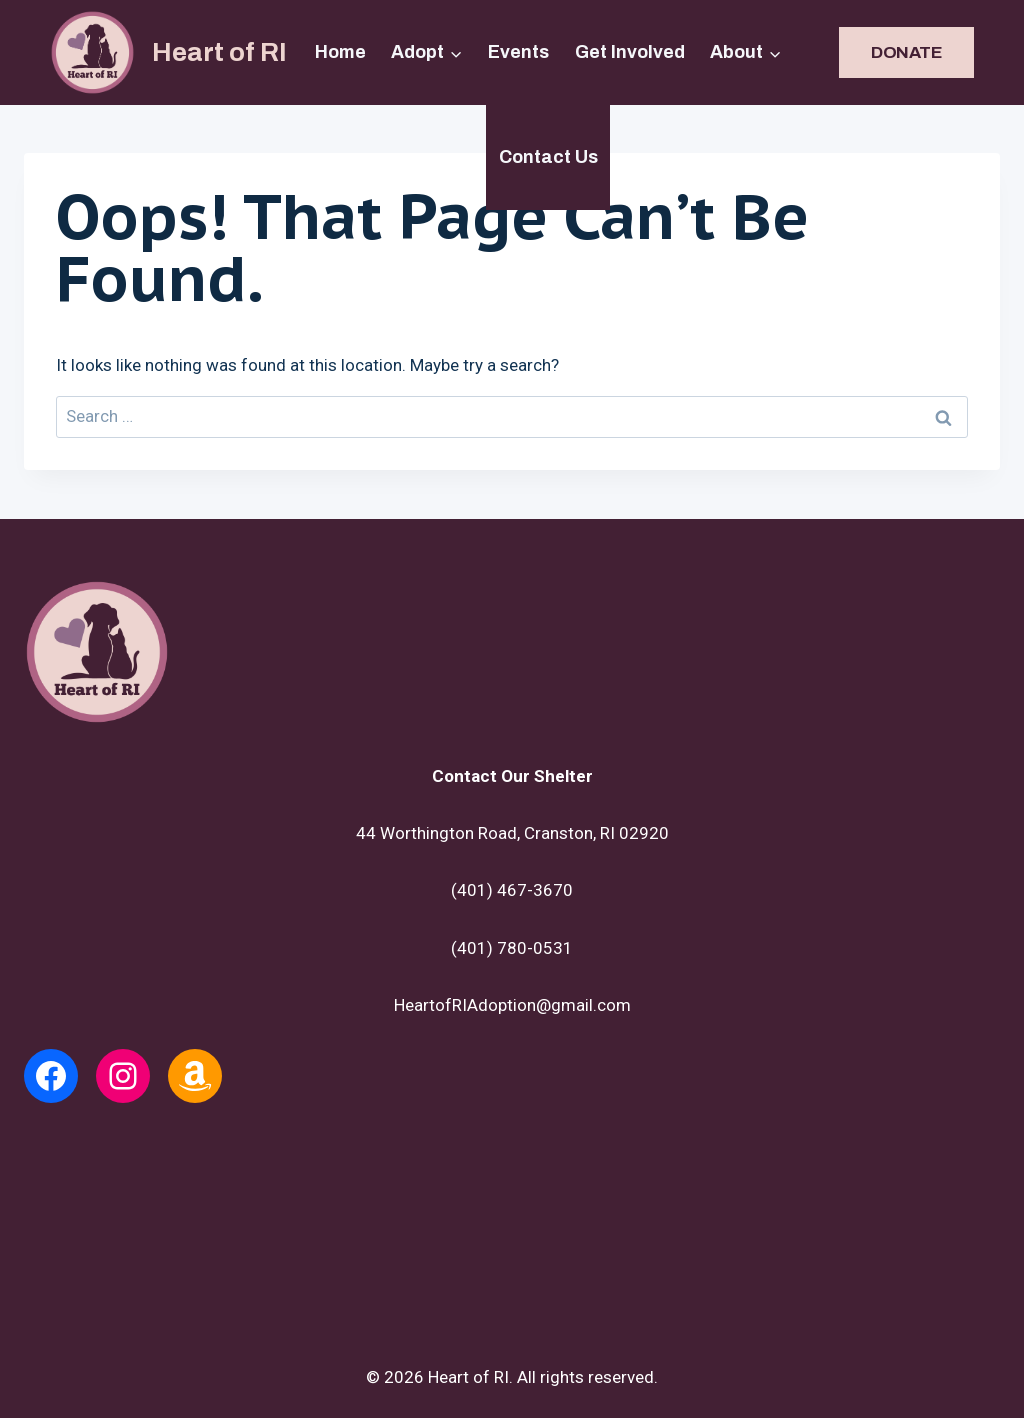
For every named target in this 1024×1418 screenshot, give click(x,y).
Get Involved (630, 52)
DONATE (906, 52)
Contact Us (548, 157)
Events (518, 52)
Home (340, 52)
